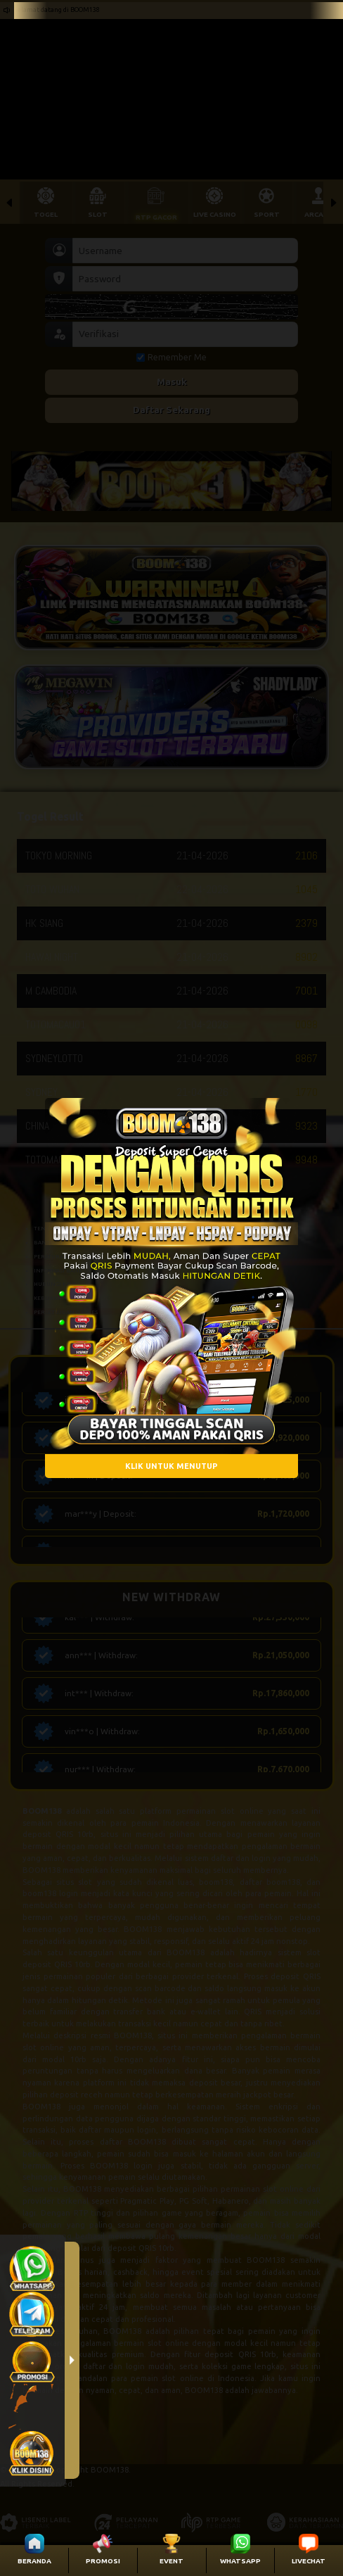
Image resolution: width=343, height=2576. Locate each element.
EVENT (171, 2561)
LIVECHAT (308, 2561)
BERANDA (34, 2561)
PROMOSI (103, 2561)
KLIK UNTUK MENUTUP (171, 1466)
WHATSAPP (240, 2561)
